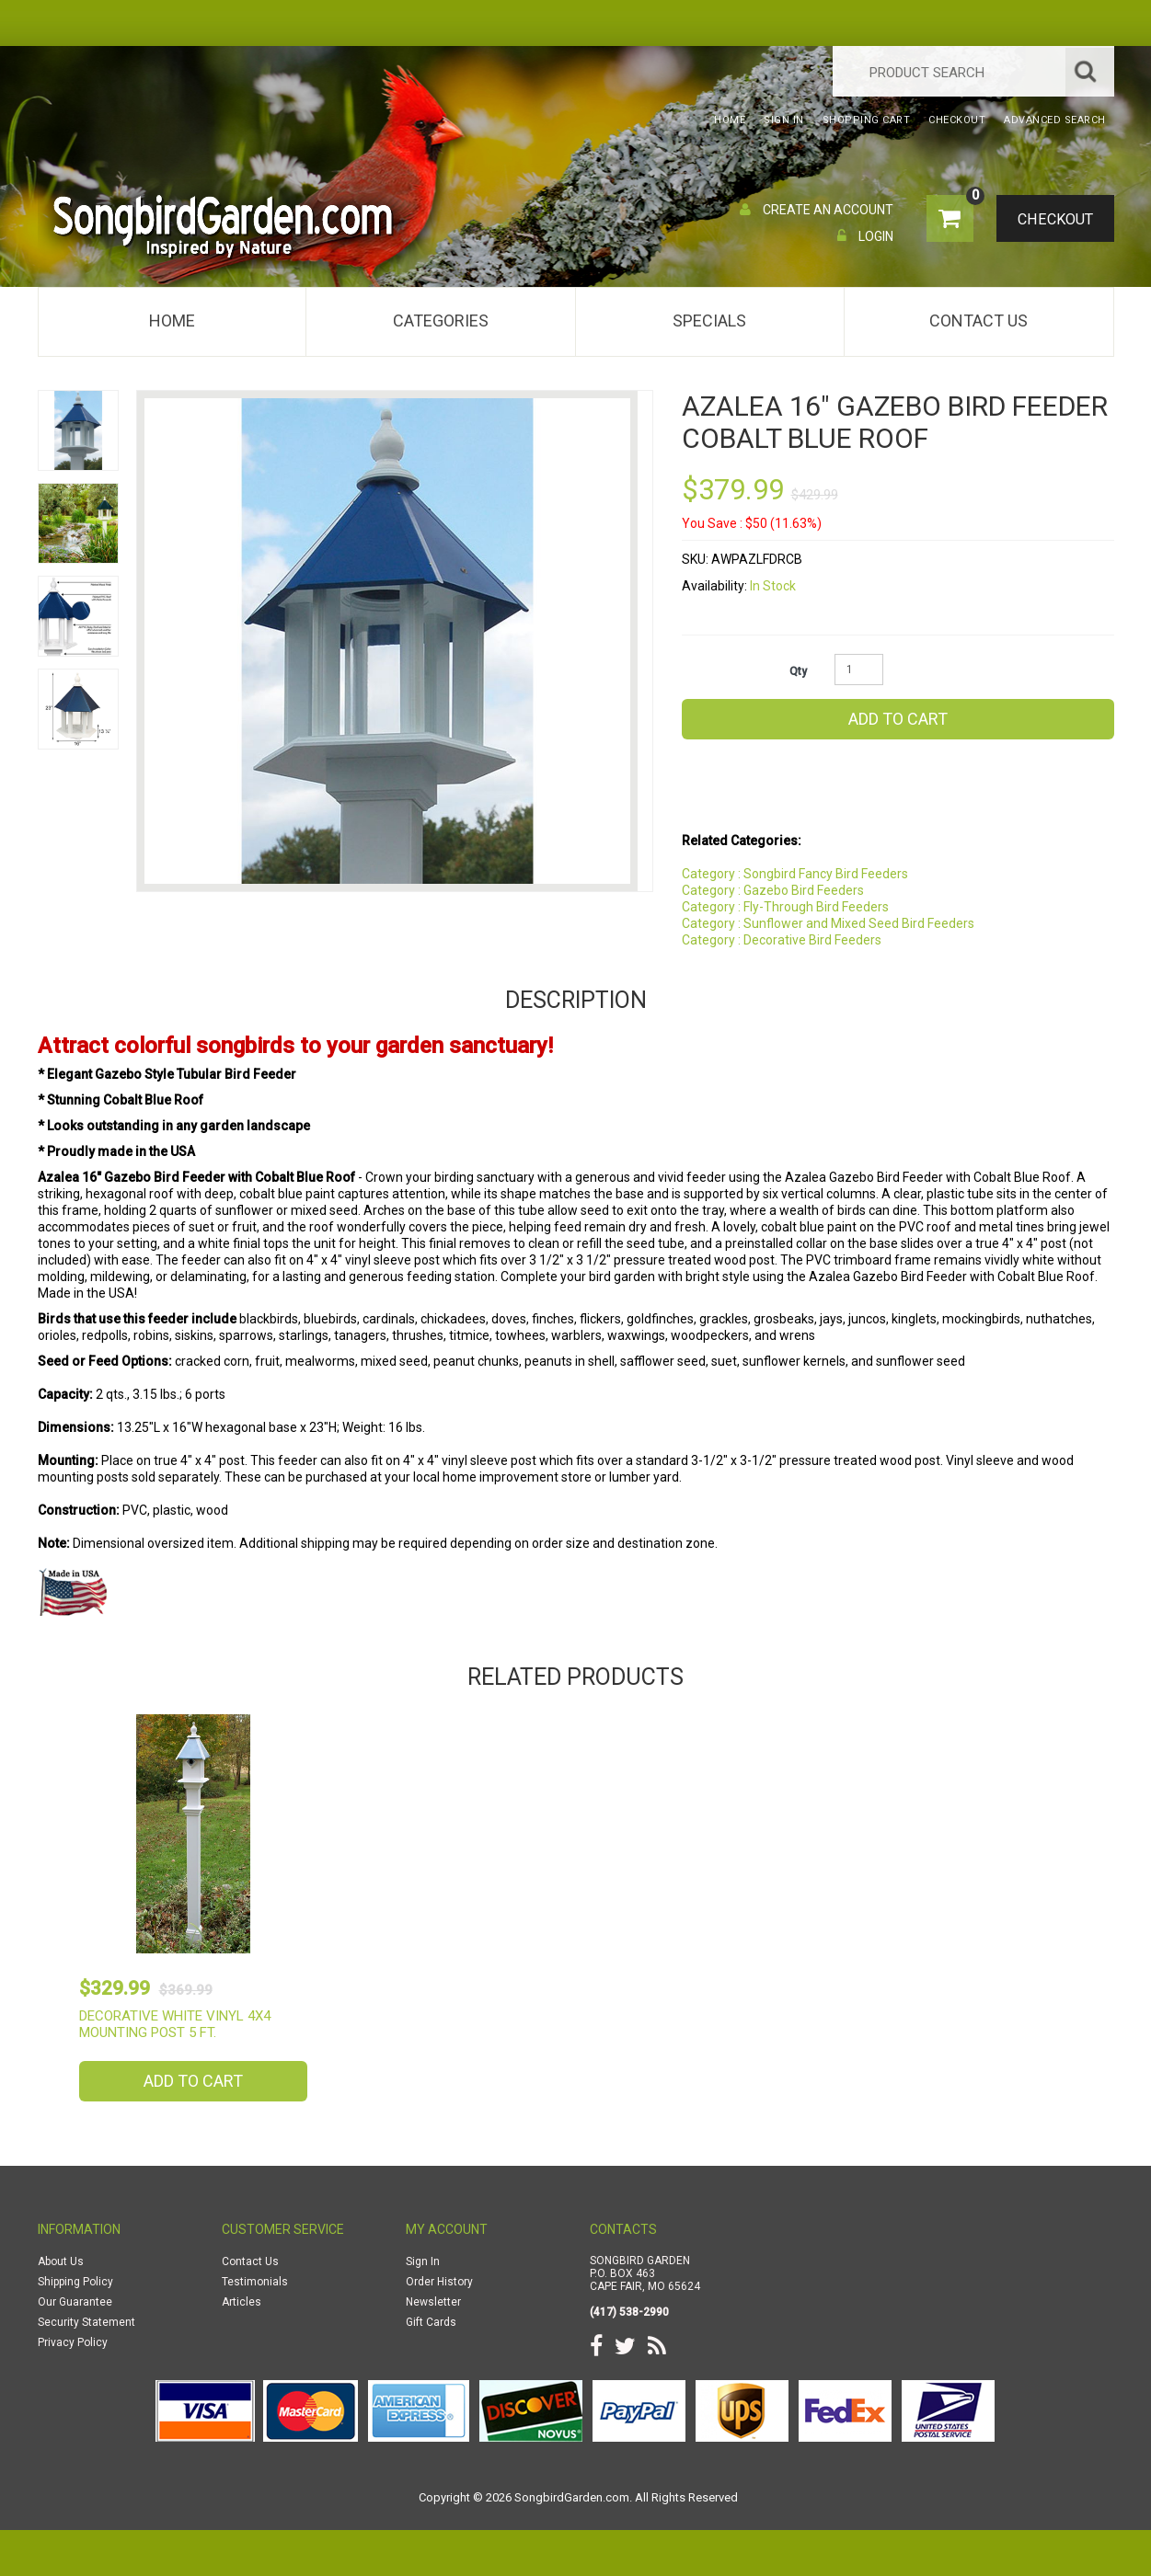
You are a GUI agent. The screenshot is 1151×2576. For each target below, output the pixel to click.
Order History (439, 2281)
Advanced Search (1055, 120)
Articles (241, 2302)
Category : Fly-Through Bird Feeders (785, 906)
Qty (798, 671)
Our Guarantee (75, 2302)
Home (172, 320)
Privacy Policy (73, 2342)
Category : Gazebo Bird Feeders (773, 890)
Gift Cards (431, 2322)
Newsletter (433, 2302)
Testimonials (255, 2281)
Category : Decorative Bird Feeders (781, 940)
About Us (61, 2261)
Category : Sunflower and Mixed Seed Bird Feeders (828, 923)
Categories (441, 320)
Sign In (423, 2261)
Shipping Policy (75, 2281)
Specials (709, 320)
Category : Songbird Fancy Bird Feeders (795, 873)
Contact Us (978, 320)
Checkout (1050, 220)
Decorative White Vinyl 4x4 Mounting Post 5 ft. (174, 2024)
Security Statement (86, 2322)
